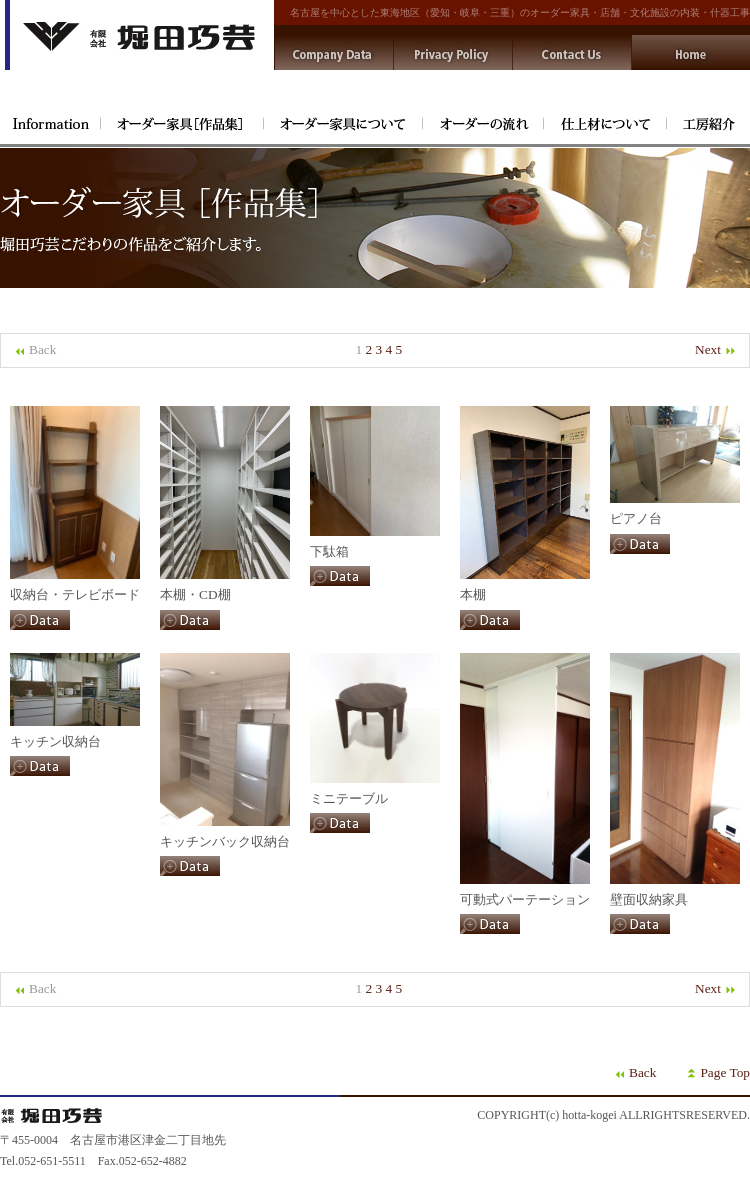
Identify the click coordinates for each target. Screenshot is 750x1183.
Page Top (725, 1072)
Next (715, 349)
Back (642, 1072)
